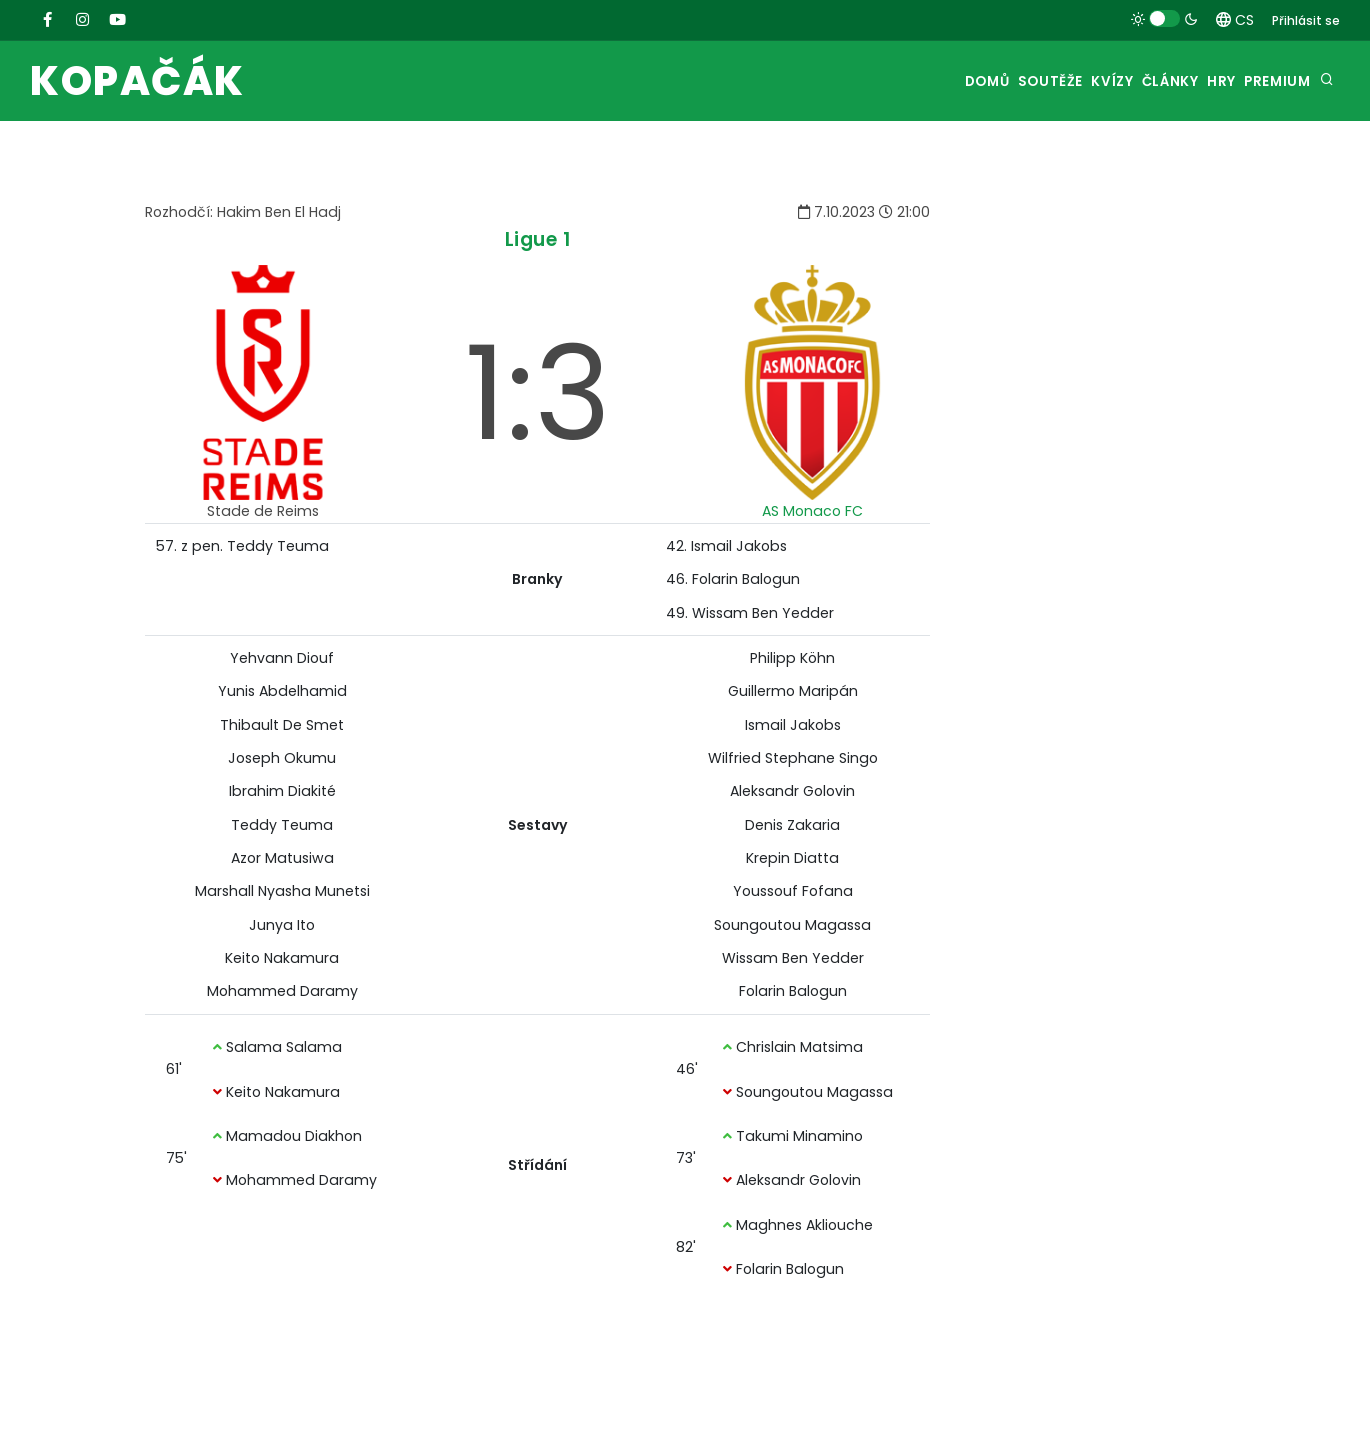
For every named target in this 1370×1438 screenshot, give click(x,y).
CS (1235, 20)
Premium (1271, 81)
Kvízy (1056, 81)
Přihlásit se (1306, 20)
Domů (901, 81)
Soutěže (978, 81)
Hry (1198, 81)
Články (1130, 81)
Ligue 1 (538, 239)
